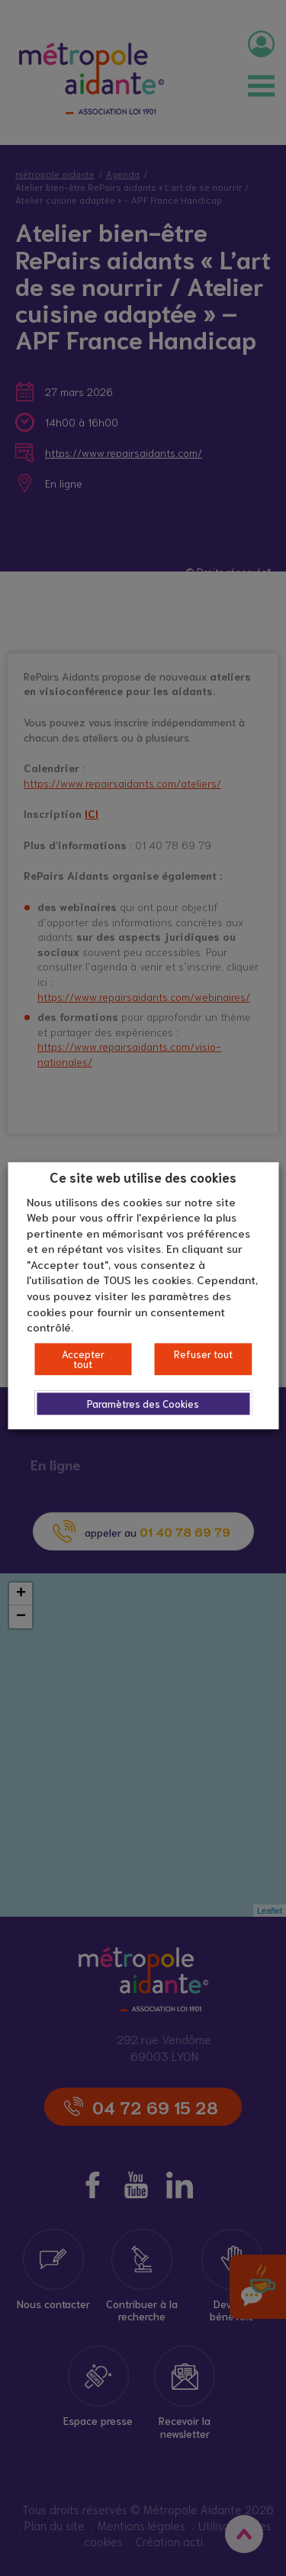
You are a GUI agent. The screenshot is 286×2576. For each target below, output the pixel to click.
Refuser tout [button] (203, 1354)
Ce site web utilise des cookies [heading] (143, 1176)
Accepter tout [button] (83, 1359)
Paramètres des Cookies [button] (143, 1403)
